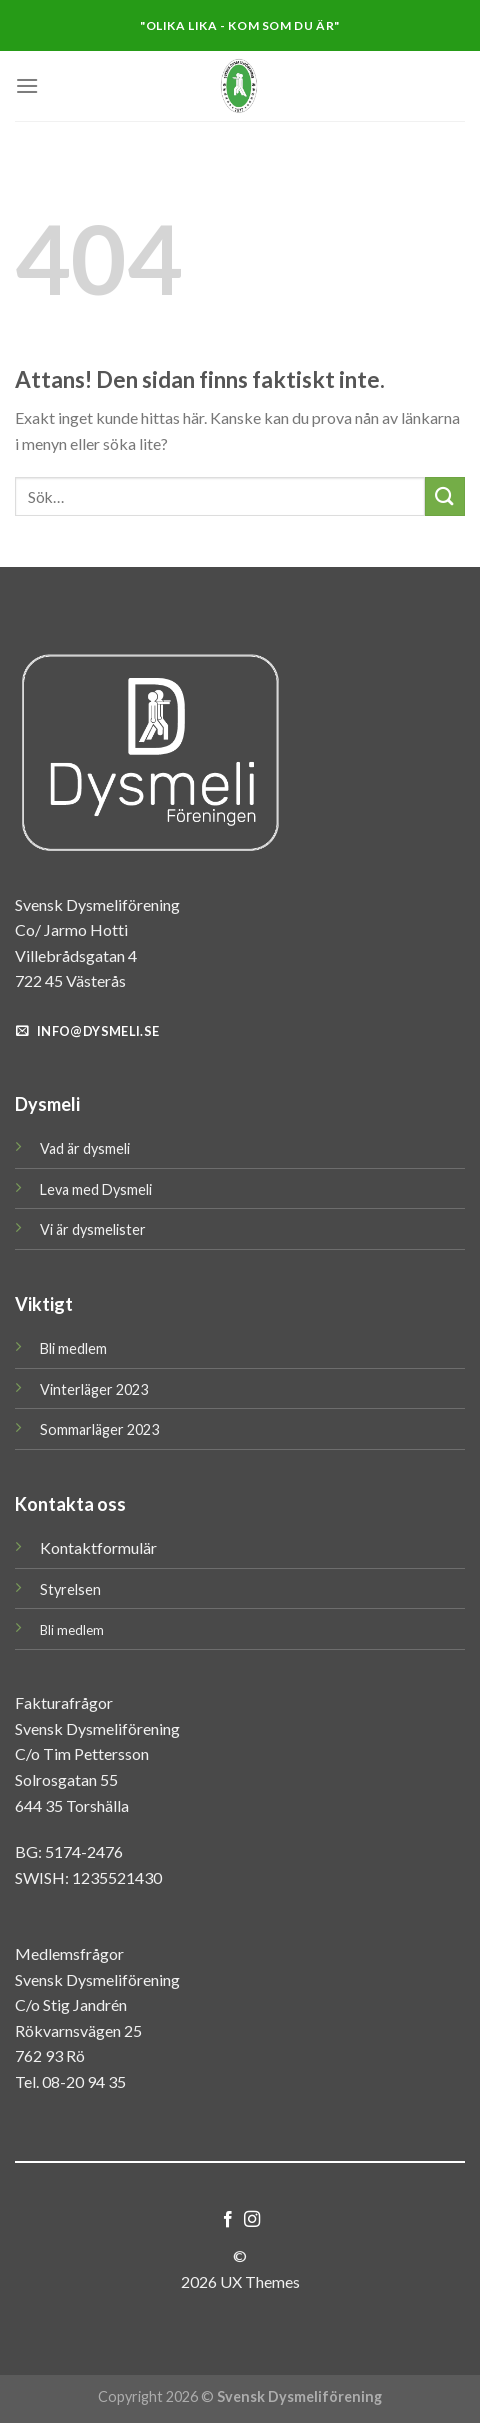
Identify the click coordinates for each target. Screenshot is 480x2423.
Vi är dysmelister (93, 1229)
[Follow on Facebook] (228, 2220)
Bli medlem (73, 1348)
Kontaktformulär (98, 1547)
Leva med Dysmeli (96, 1189)
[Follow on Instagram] (252, 2220)
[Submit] (445, 496)
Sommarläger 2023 (99, 1429)
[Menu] (27, 85)
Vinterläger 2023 (94, 1389)
